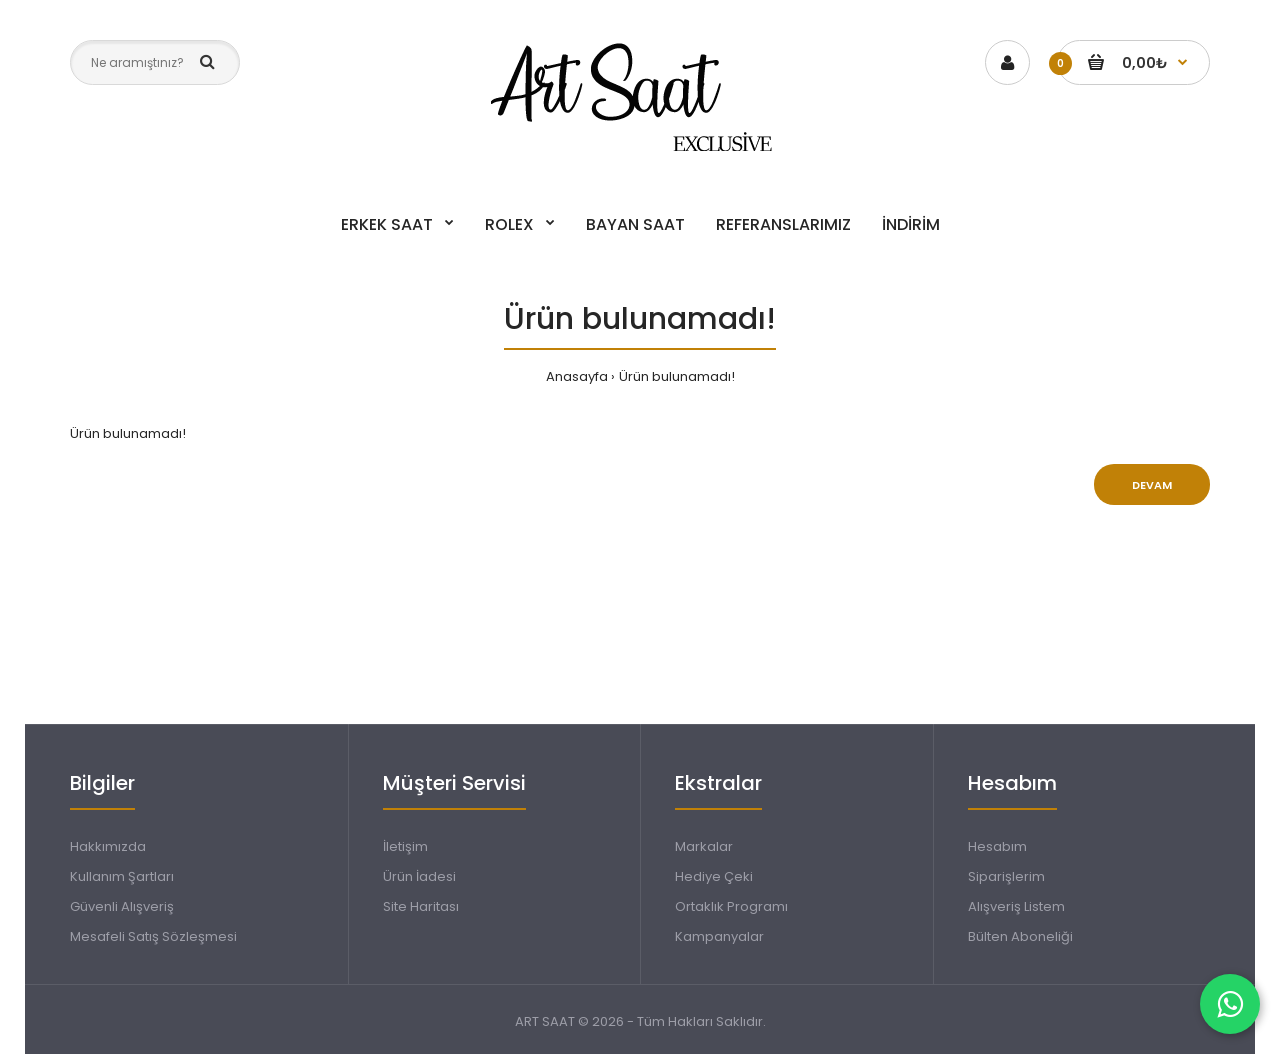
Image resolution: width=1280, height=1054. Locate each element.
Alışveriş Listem (1016, 906)
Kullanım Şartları (122, 876)
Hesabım (997, 846)
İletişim (405, 846)
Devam (1152, 485)
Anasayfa (577, 376)
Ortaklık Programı (731, 906)
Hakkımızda (108, 846)
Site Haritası (421, 906)
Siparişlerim (1006, 876)
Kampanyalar (719, 936)
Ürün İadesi (419, 876)
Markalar (704, 846)
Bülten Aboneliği (1020, 936)
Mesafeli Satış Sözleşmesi (153, 936)
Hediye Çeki (714, 876)
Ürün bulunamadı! (677, 376)
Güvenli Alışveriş (122, 906)
